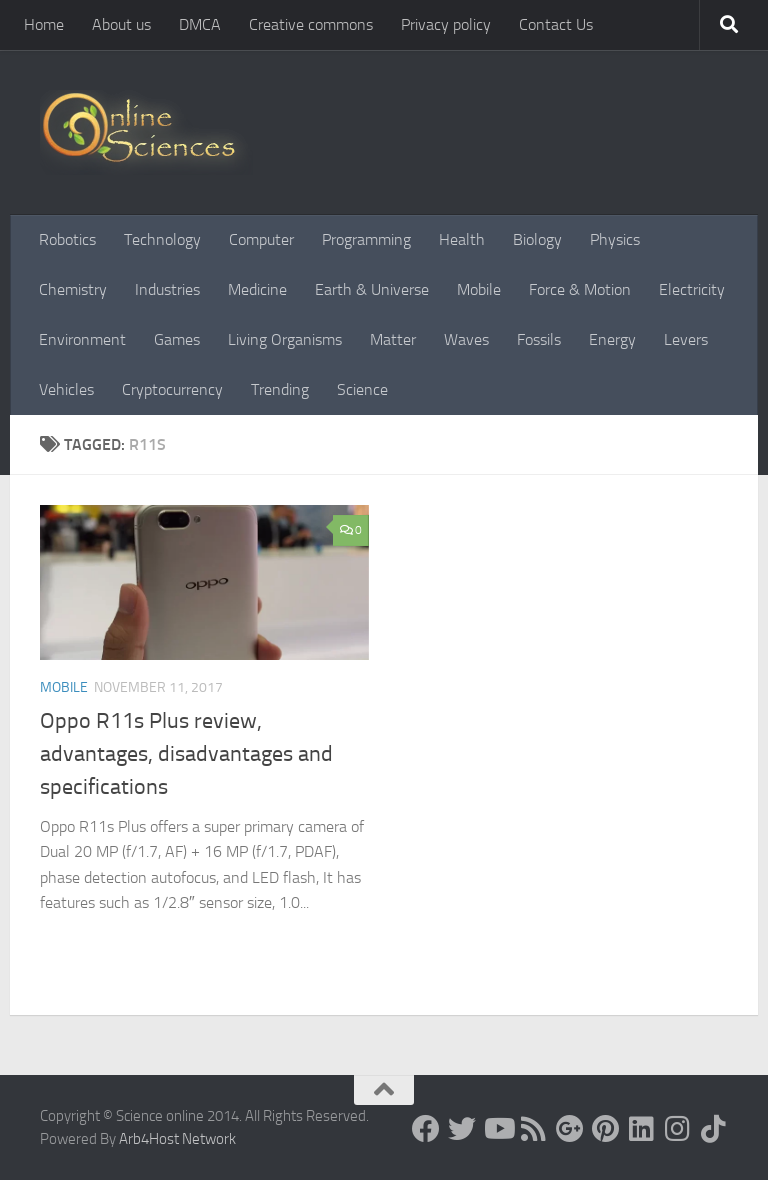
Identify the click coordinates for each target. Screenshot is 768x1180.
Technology (162, 239)
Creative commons (311, 24)
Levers (686, 339)
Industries (167, 289)
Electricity (692, 289)
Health (462, 239)
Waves (466, 339)
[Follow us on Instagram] (678, 1129)
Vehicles (66, 389)
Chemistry (73, 289)
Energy (612, 339)
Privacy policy (446, 24)
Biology (537, 239)
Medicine (257, 289)
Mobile (479, 289)
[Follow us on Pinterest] (606, 1129)
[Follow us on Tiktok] (714, 1129)
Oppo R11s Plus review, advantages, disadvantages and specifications (186, 754)
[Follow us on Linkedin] (642, 1129)
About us (121, 24)
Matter (393, 339)
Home (44, 24)
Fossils (539, 339)
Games (177, 339)
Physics (615, 239)
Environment (82, 339)
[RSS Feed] (534, 1129)
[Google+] (570, 1129)
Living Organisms (285, 339)
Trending (280, 389)
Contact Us (556, 24)
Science (362, 389)
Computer (261, 239)
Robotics (67, 239)
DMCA (200, 24)
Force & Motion (580, 289)
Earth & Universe (372, 289)
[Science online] (426, 1129)
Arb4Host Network (177, 1139)
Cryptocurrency (172, 389)
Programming (366, 239)
